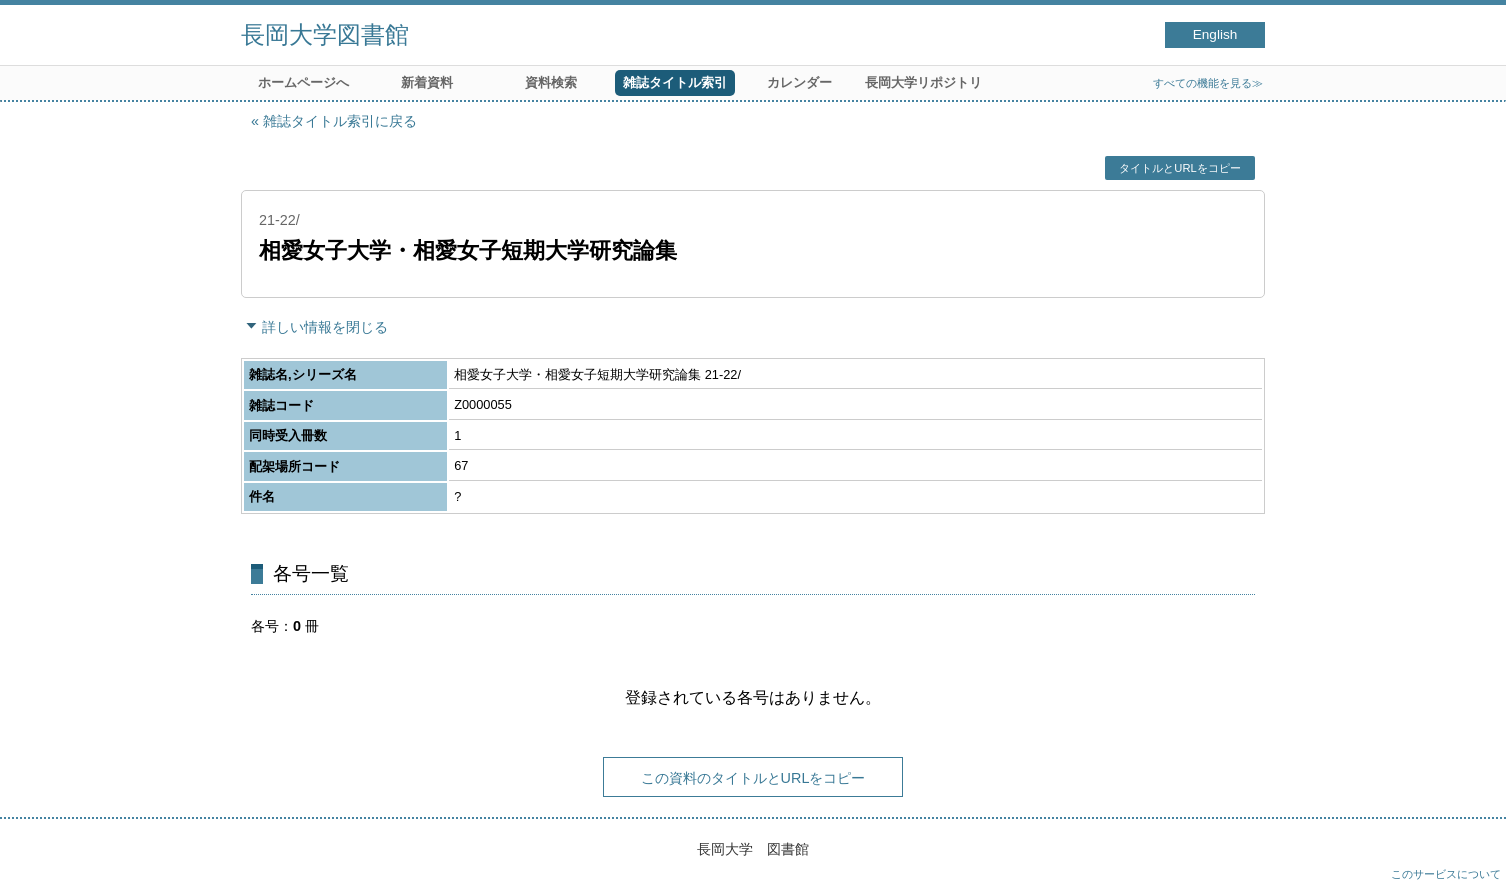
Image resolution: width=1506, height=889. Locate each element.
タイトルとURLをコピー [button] (1179, 168)
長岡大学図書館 (325, 34)
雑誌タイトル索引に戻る (340, 121)
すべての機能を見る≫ (1208, 83)
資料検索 (551, 82)
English (1215, 34)
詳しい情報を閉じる (325, 327)
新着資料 (427, 82)
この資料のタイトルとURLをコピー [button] (753, 778)
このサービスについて (1446, 874)
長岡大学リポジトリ (923, 82)
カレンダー (799, 82)
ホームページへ (303, 82)
